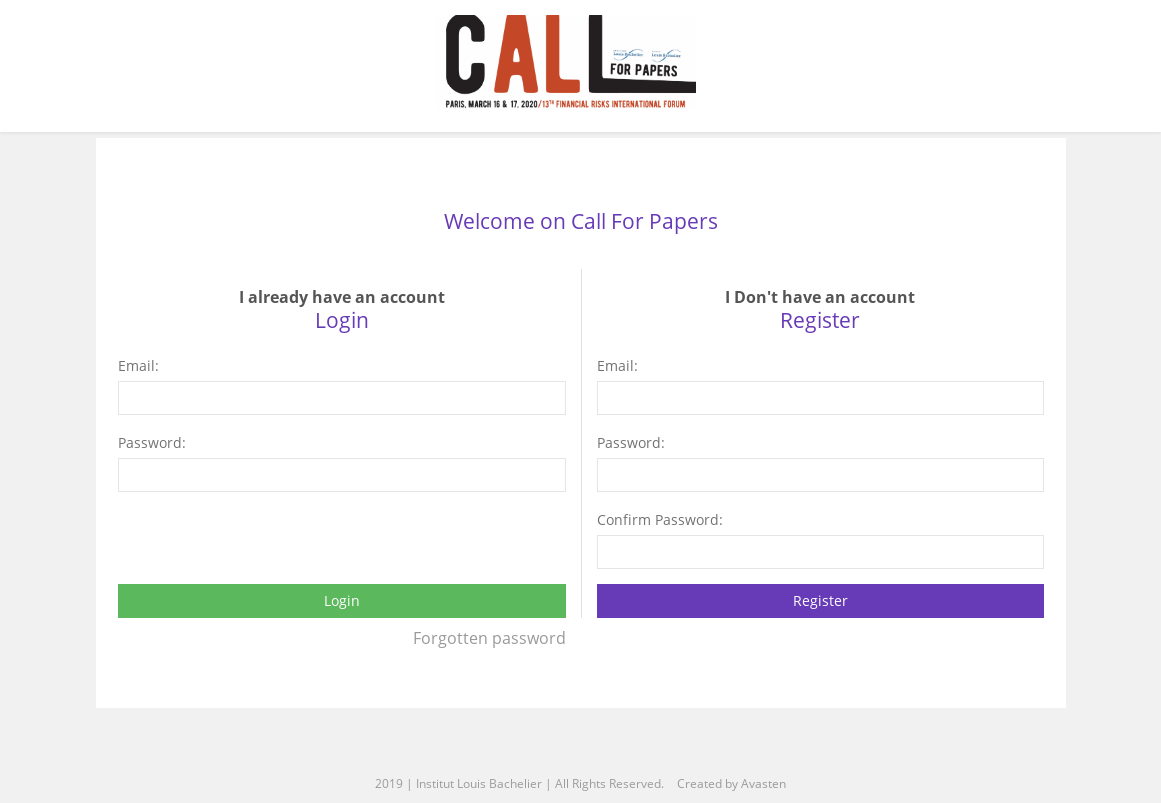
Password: (152, 442)
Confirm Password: (660, 519)
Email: (138, 365)
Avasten (763, 783)
